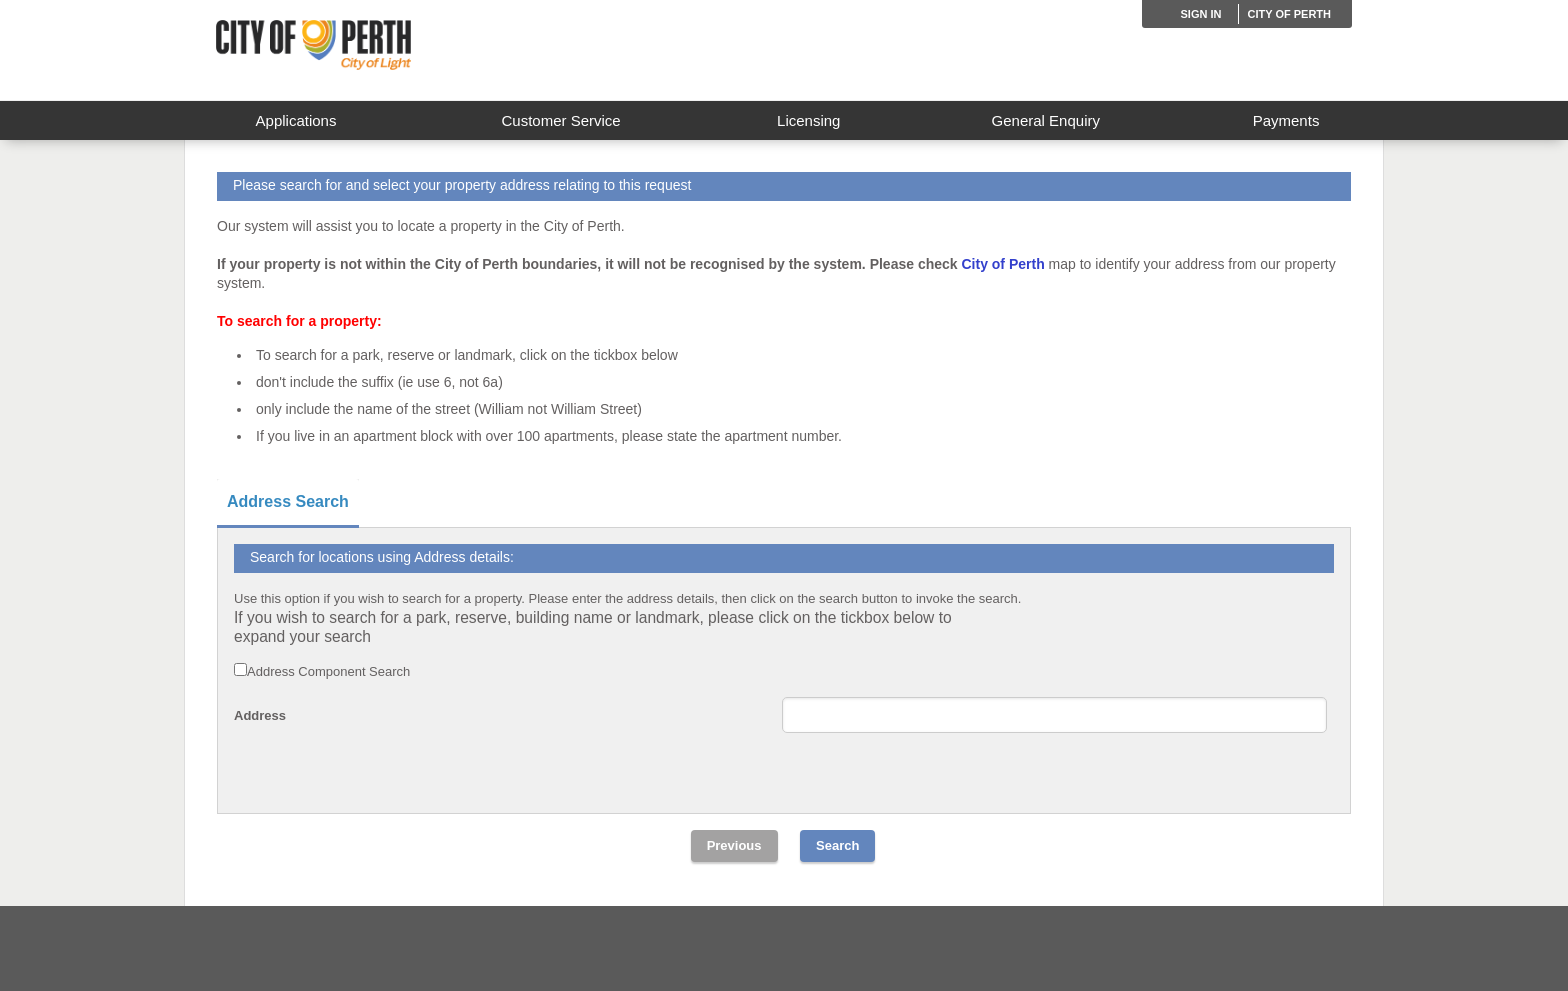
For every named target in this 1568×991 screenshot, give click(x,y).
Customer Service (560, 120)
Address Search (288, 501)
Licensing (808, 120)
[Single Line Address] (1054, 715)
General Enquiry (1046, 120)
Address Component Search (328, 671)
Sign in (1201, 14)
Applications (296, 120)
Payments (1286, 120)
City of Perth (1289, 14)
